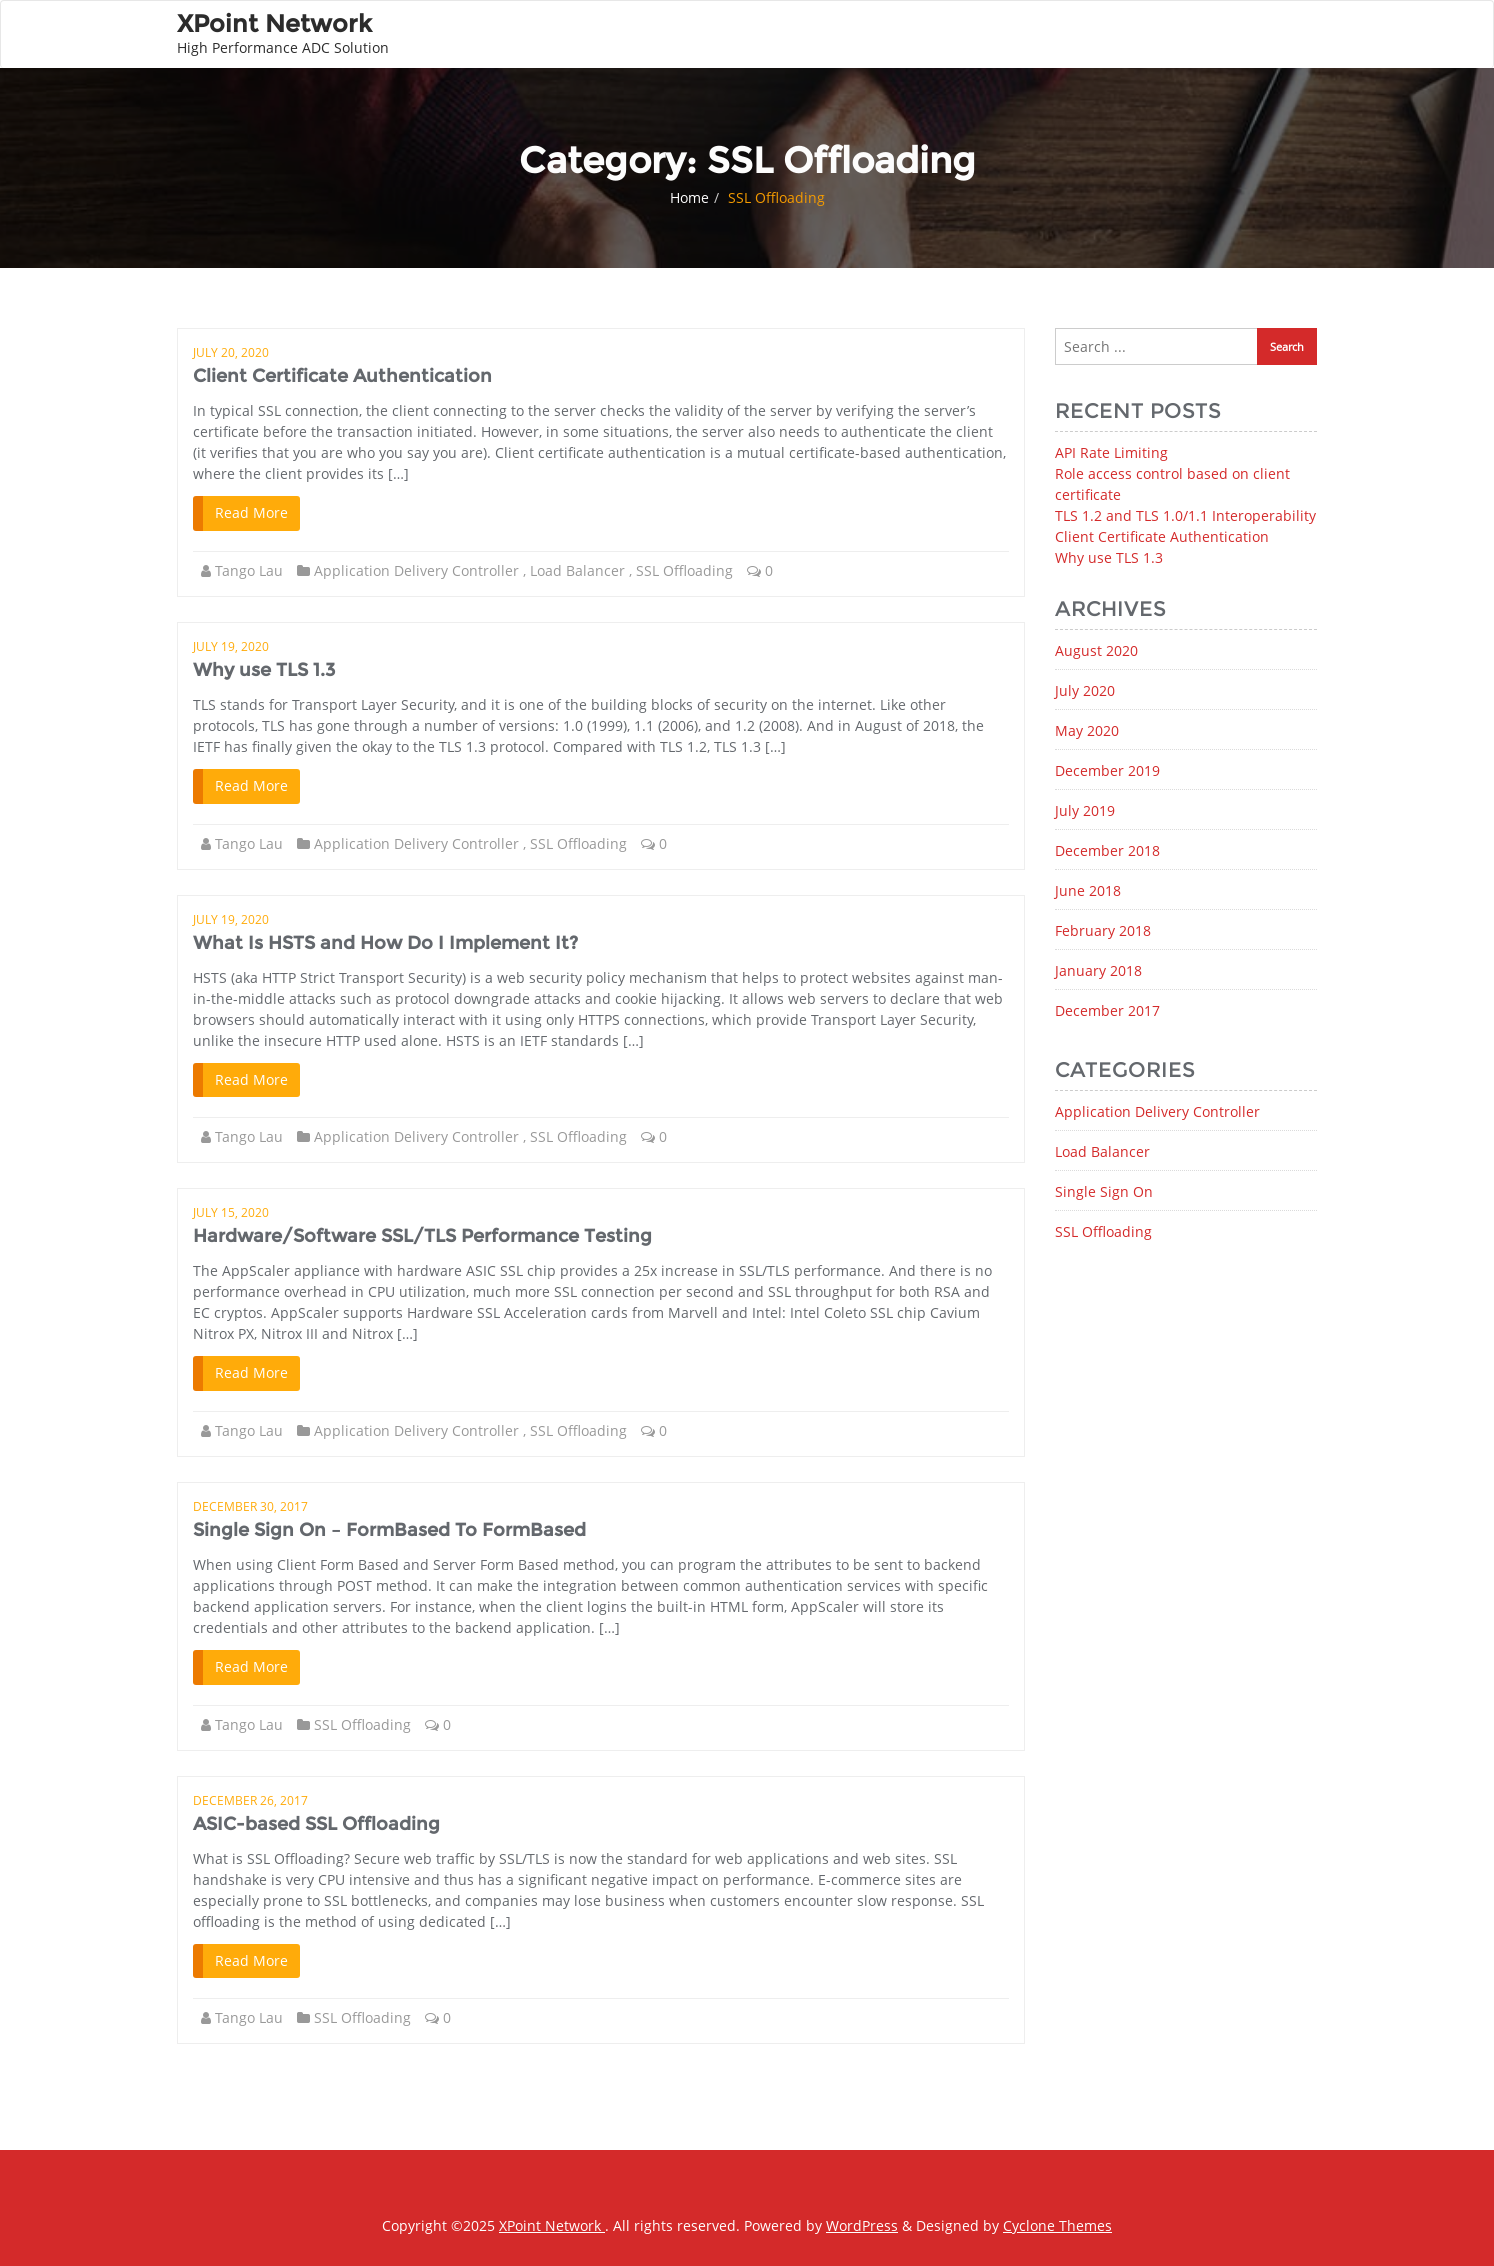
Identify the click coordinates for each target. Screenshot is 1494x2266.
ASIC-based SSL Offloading (316, 1824)
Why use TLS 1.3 (264, 670)
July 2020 (1085, 690)
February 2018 (1103, 930)
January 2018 (1098, 970)
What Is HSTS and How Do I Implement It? (385, 943)
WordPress (862, 2225)
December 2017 (1107, 1010)
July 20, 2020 (231, 352)
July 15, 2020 (231, 1212)
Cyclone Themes (1057, 2225)
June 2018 (1088, 890)
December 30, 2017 (250, 1506)
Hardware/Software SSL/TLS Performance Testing (422, 1236)
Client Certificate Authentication (342, 376)
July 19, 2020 (231, 646)
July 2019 (1085, 810)
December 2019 (1107, 770)
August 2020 (1096, 650)
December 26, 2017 (250, 1800)
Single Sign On (1104, 1191)
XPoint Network (552, 2225)
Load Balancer (577, 570)
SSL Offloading (684, 570)
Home (689, 197)
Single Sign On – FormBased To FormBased (389, 1530)
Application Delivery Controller (416, 570)
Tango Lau (249, 570)
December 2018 (1107, 850)
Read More (251, 512)
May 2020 (1087, 730)
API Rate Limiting (1111, 452)
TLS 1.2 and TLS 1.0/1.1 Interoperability (1185, 515)
